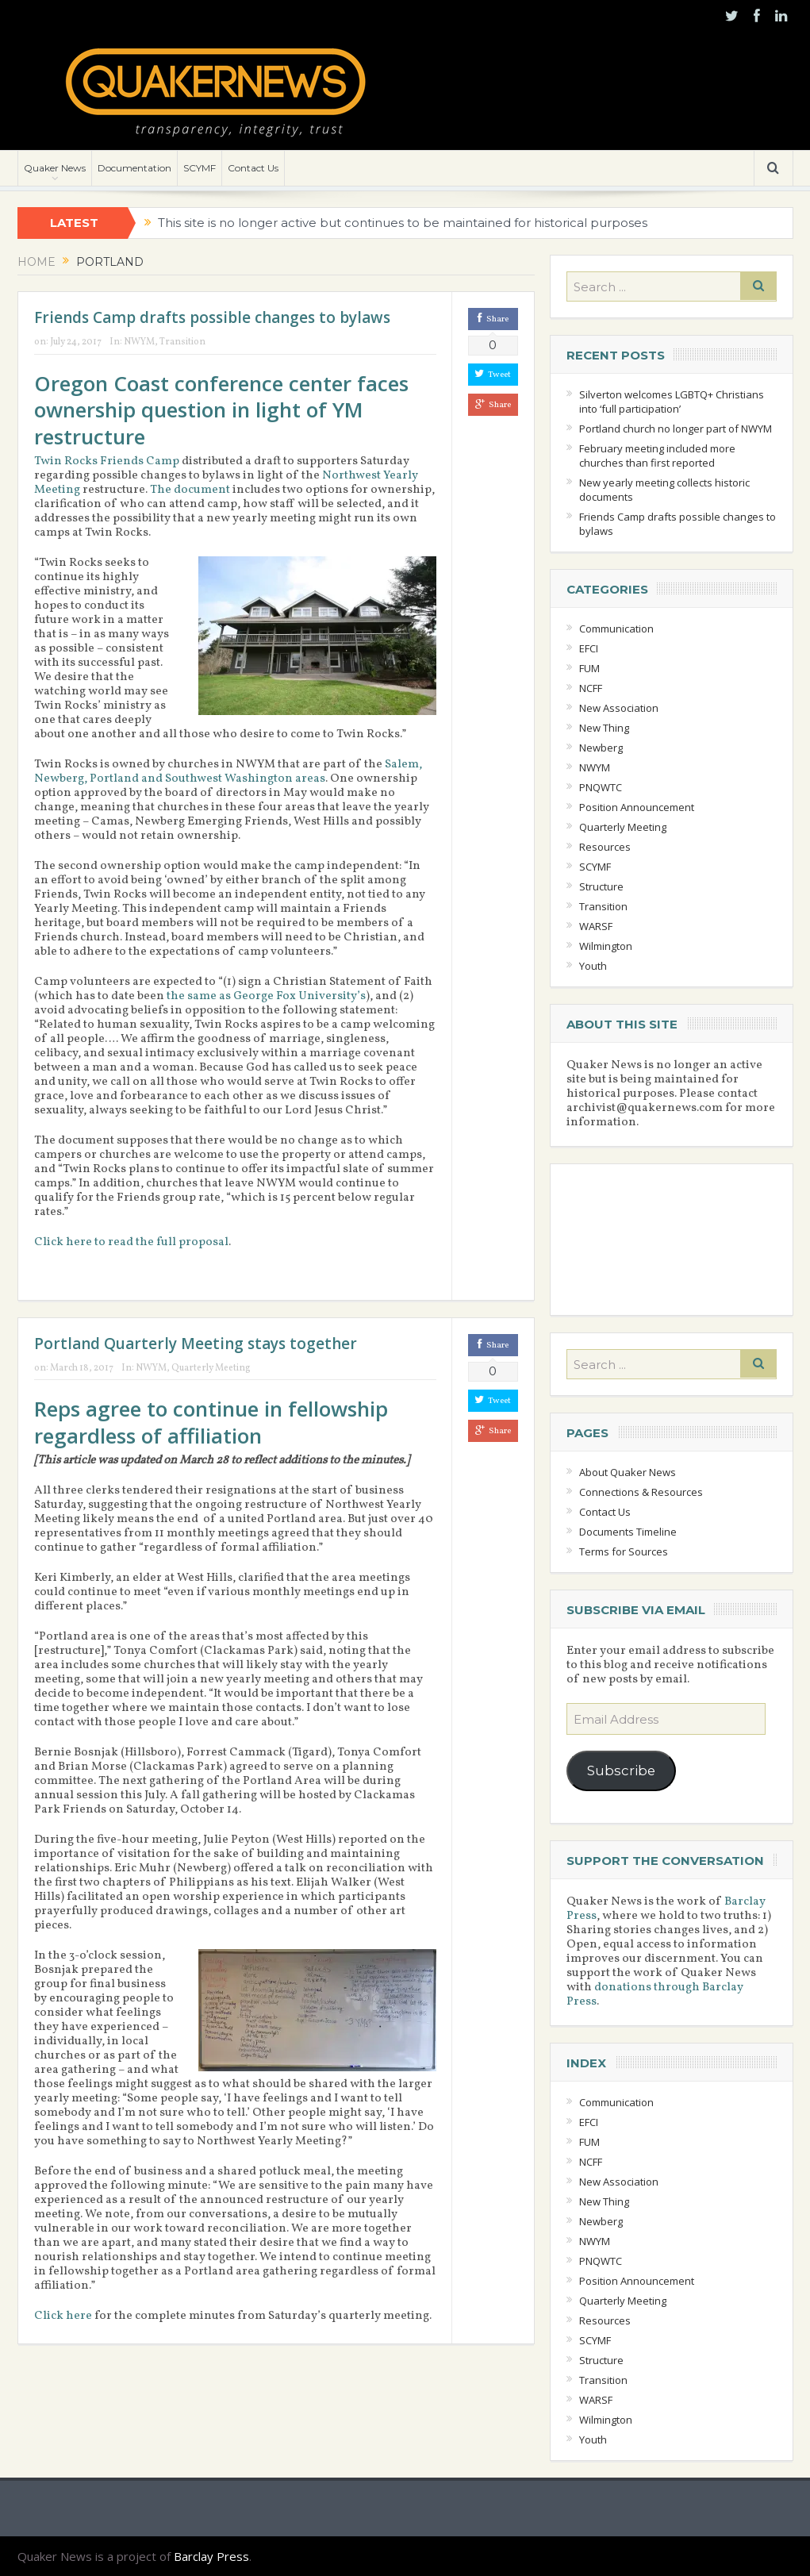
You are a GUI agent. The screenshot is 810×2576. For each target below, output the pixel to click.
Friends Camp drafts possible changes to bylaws (212, 317)
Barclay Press (211, 2556)
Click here (63, 2316)
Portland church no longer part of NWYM (675, 428)
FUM (589, 668)
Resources (605, 847)
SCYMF (199, 168)
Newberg (601, 747)
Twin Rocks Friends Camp (106, 461)
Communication (616, 628)
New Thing (604, 728)
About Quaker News (627, 1472)
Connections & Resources (641, 1492)
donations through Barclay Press (654, 1994)
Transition (182, 342)
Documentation (134, 168)
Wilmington (605, 946)
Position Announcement (636, 807)
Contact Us (253, 168)
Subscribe (621, 1770)
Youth (593, 966)
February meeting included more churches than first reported (657, 455)
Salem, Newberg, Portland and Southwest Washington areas (228, 771)
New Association (618, 708)
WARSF (595, 926)
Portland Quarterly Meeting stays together (195, 1343)
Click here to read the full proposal (131, 1242)
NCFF (590, 688)
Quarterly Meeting (211, 1368)
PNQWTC (600, 787)
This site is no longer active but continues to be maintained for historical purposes (402, 222)
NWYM (139, 342)
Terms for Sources (623, 1551)
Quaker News (55, 168)
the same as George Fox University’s (266, 996)
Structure (601, 886)
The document (190, 490)
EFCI (588, 648)
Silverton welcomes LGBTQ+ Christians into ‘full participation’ (671, 401)
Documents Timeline (628, 1531)
